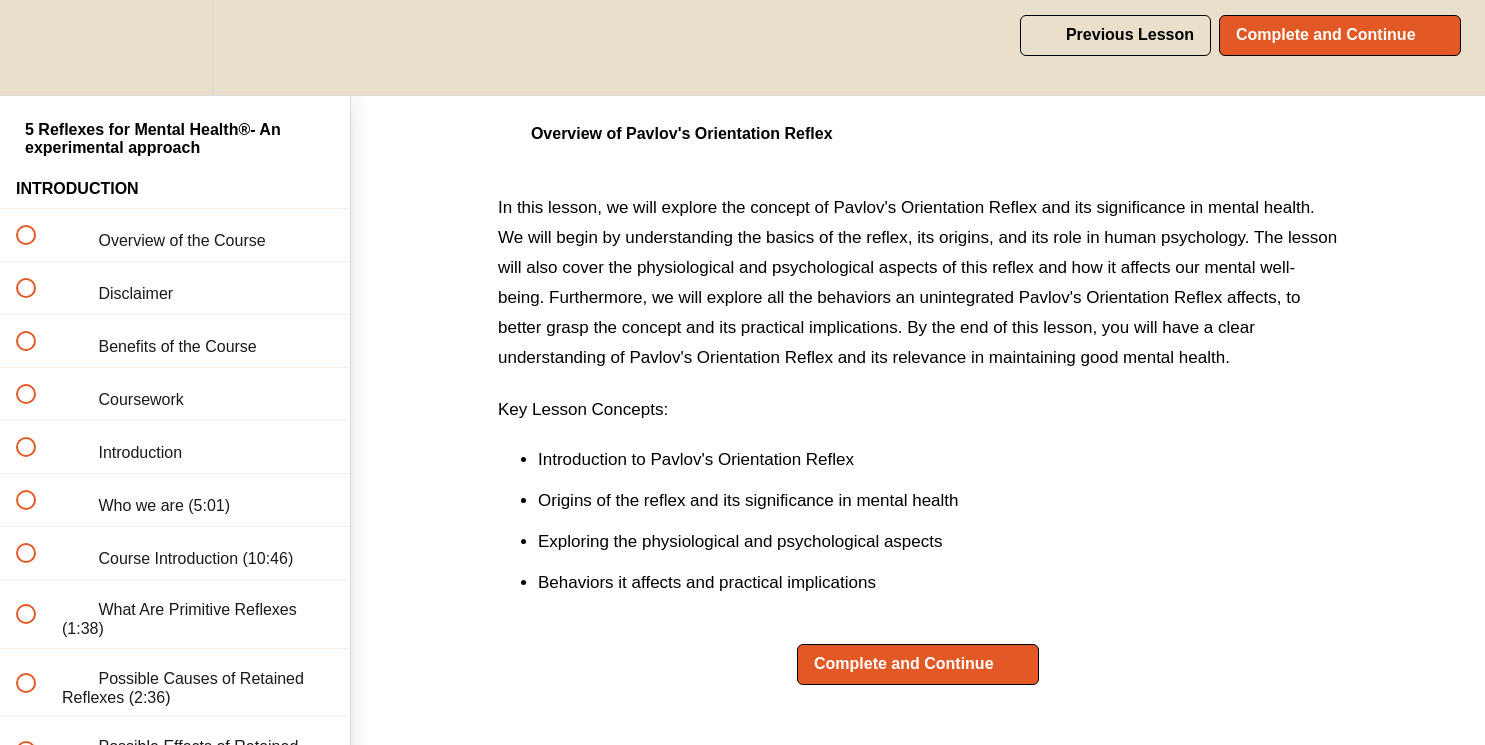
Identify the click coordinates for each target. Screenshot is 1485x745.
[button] (37, 47)
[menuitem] (175, 47)
